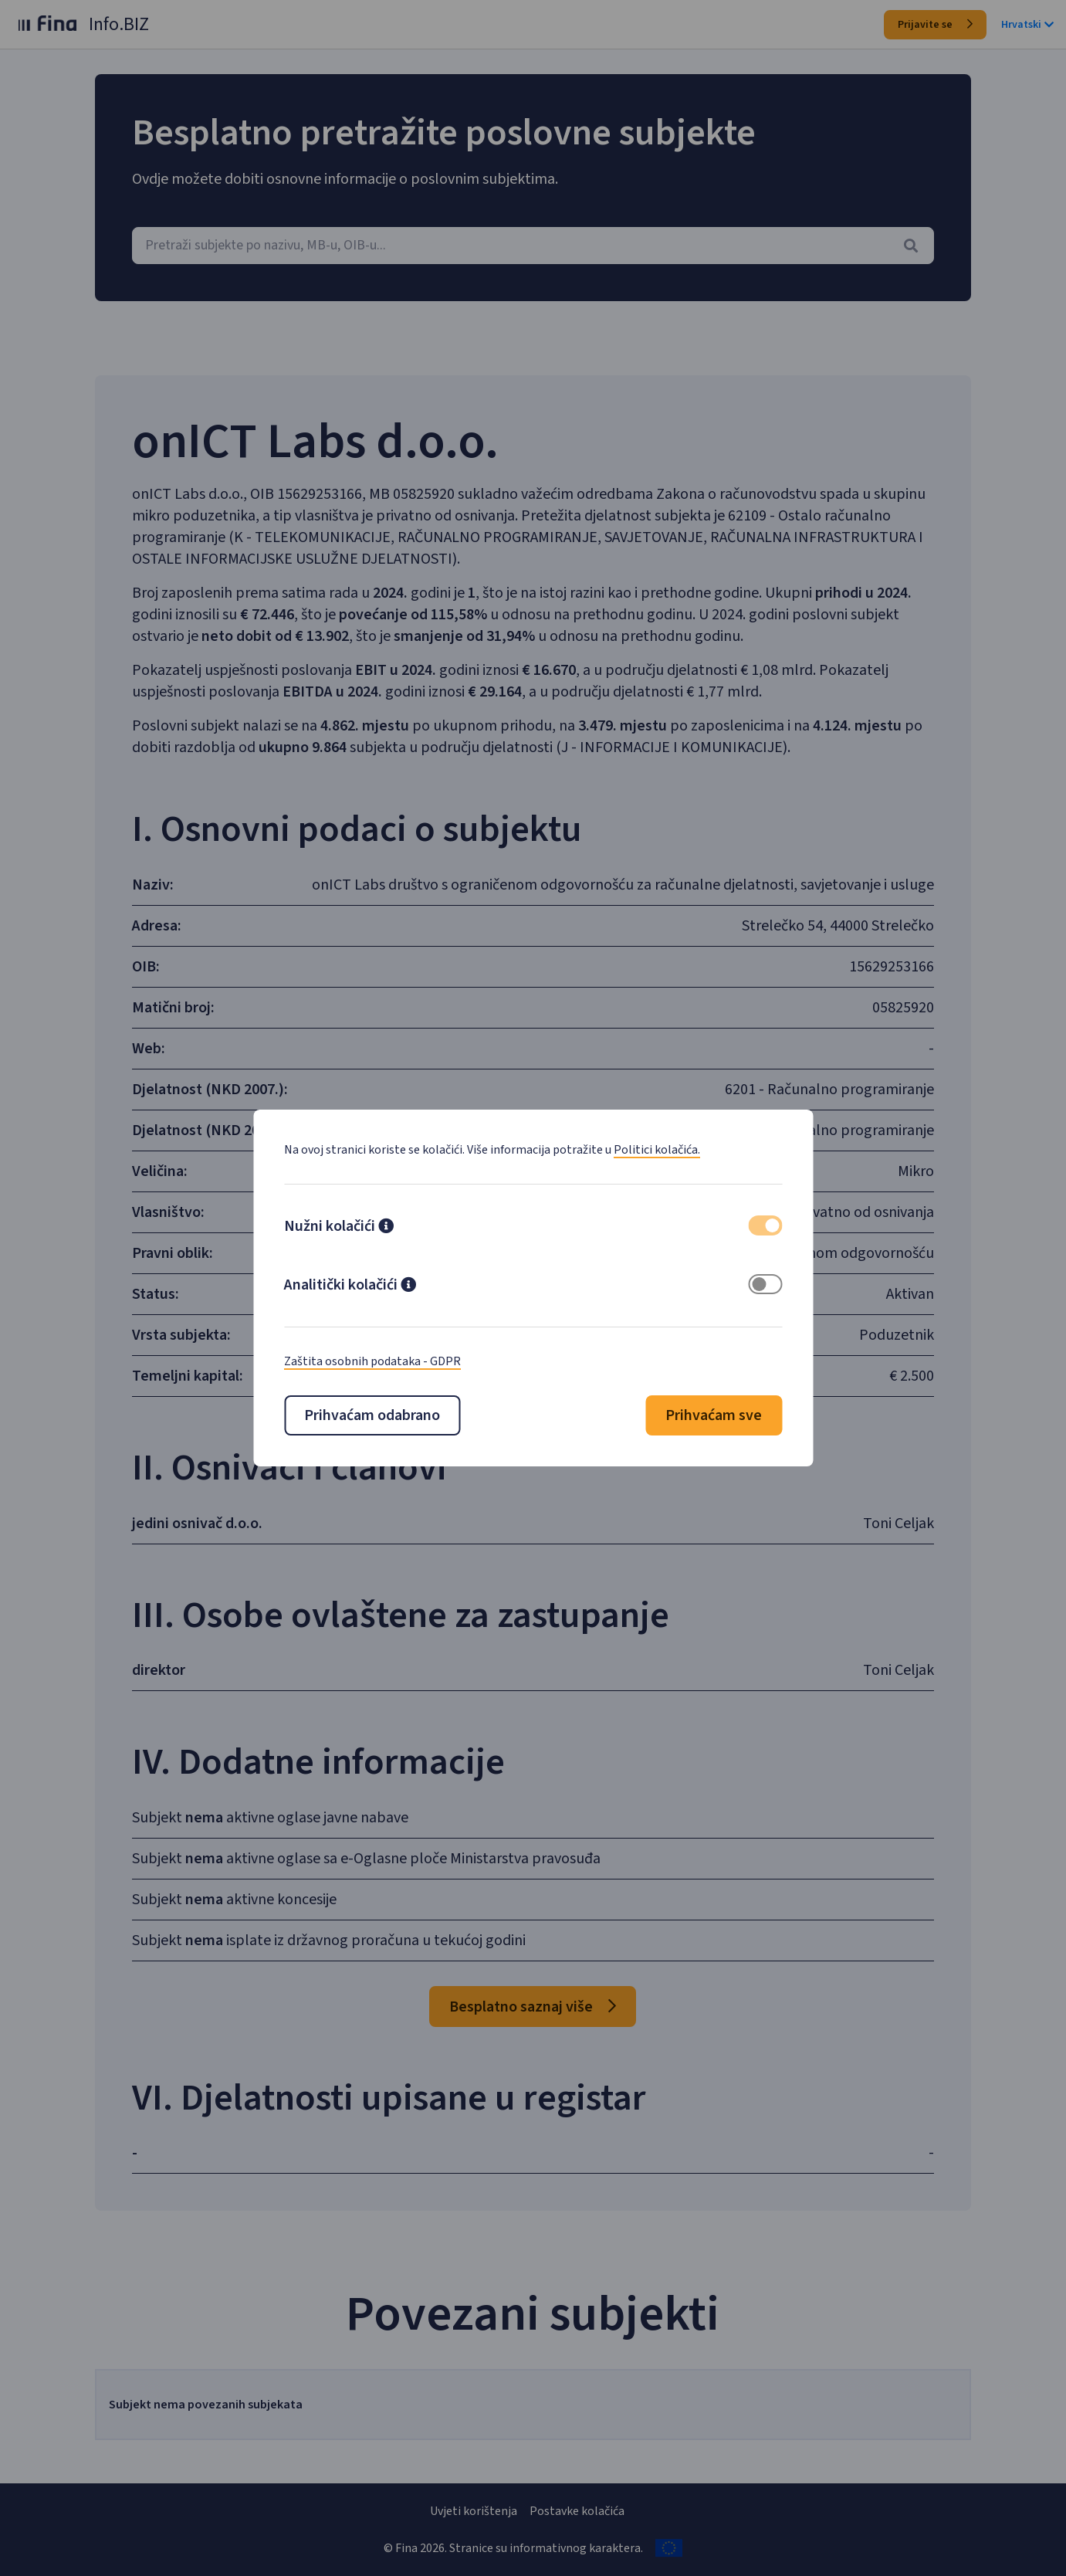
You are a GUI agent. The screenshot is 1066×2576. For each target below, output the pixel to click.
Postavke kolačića (577, 2511)
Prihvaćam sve (713, 1415)
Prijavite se (935, 24)
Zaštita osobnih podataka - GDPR (372, 1361)
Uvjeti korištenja (473, 2511)
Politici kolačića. (657, 1149)
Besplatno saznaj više (532, 2007)
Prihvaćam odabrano (372, 1415)
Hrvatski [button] (1027, 24)
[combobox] (533, 245)
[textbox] (533, 245)
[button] (386, 1228)
